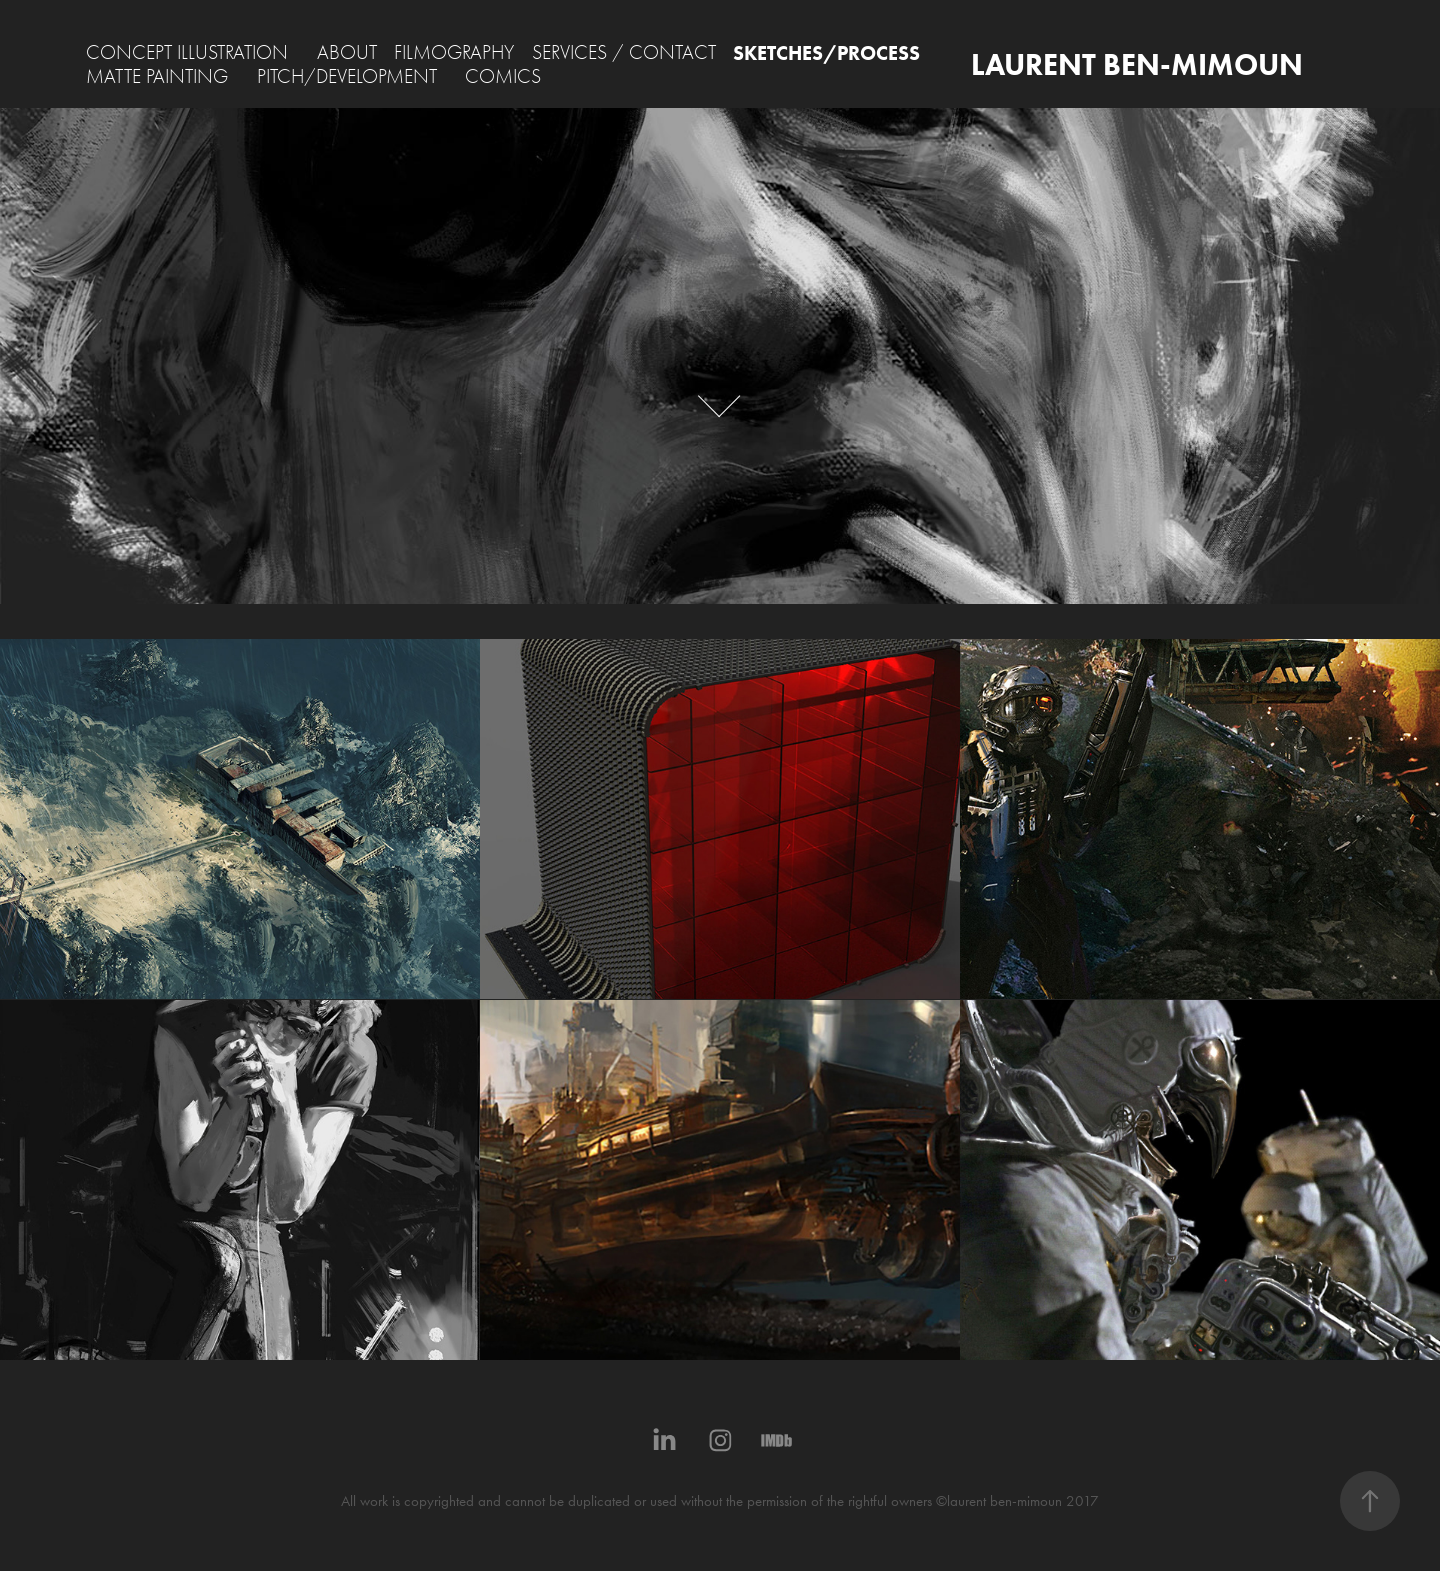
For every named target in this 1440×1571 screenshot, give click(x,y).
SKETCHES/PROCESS (826, 53)
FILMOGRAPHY (454, 52)
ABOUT (347, 52)
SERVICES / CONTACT (624, 52)
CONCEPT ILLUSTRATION (187, 52)
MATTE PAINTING (157, 76)
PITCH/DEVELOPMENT (347, 76)
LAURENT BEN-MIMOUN (1137, 64)
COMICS (503, 76)
